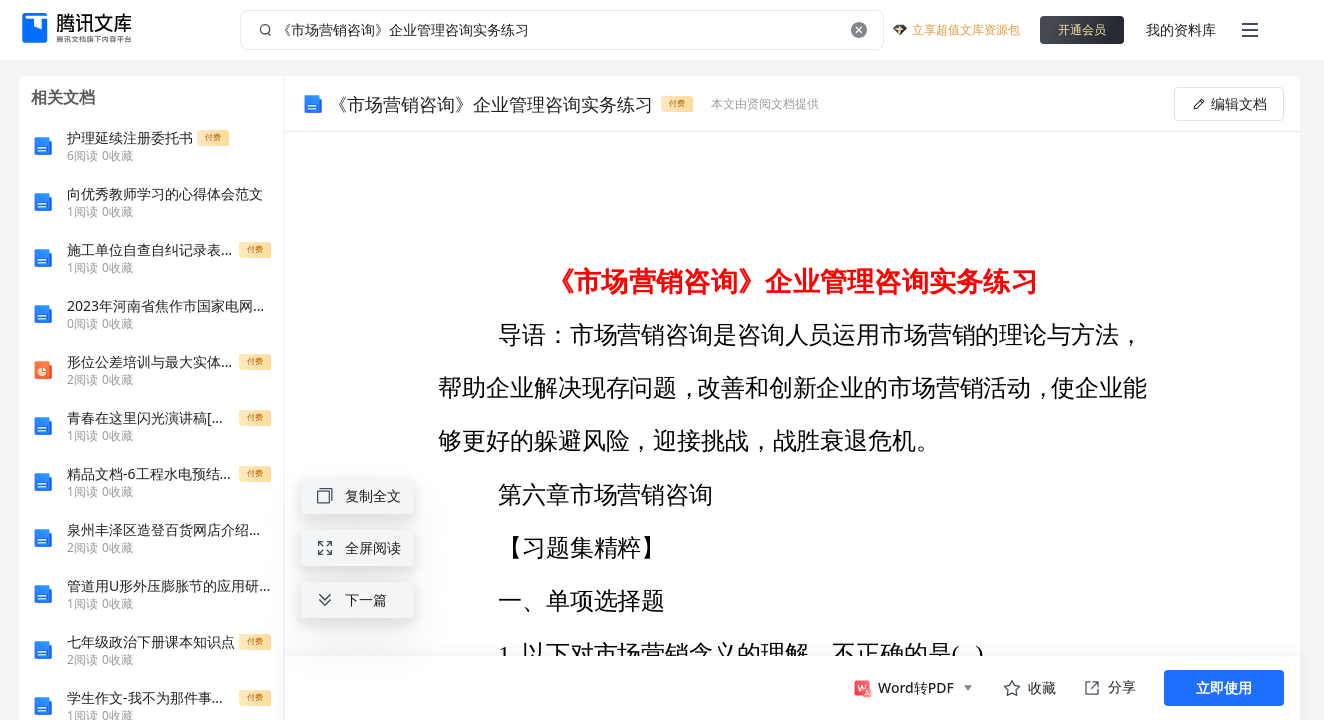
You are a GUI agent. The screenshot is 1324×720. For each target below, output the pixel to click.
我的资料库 (1181, 29)
